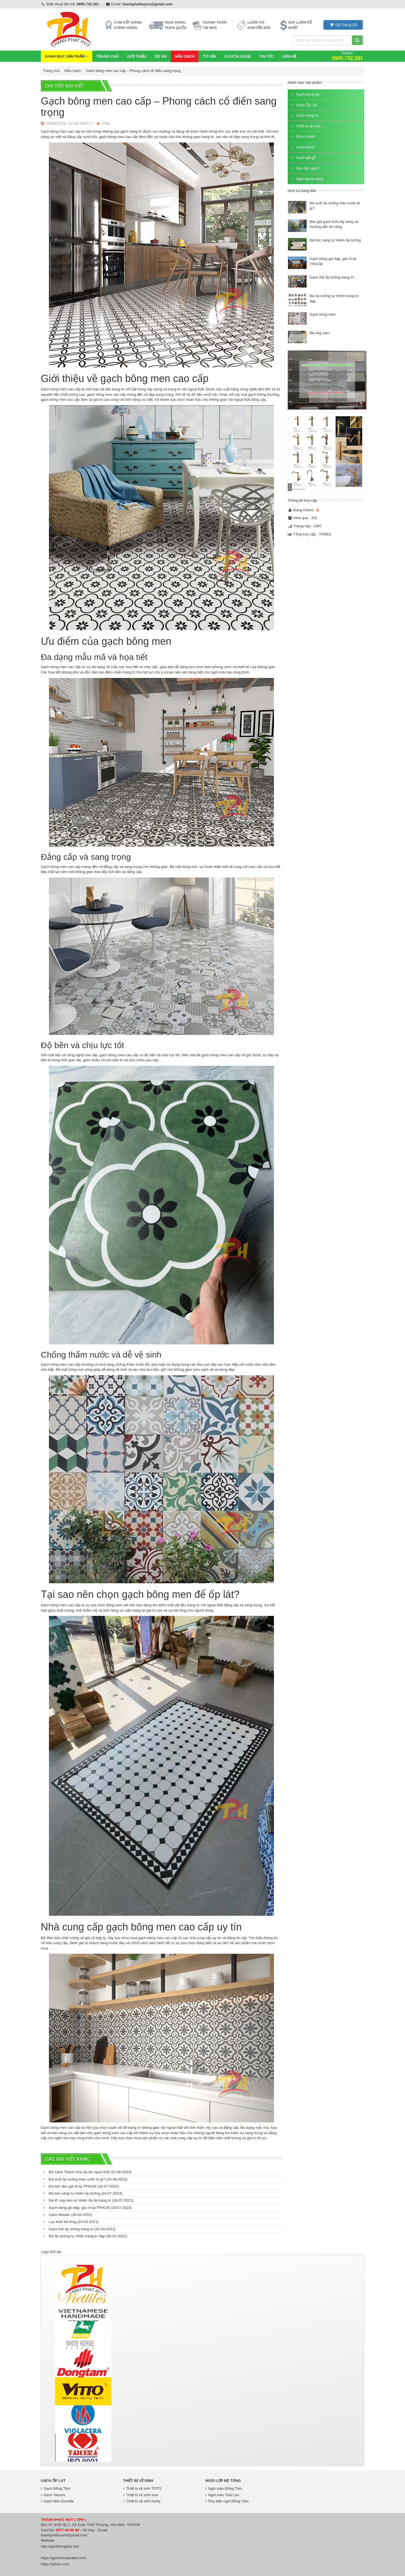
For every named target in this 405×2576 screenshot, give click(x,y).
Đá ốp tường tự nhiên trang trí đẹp (85, 2236)
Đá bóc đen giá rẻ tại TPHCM (81, 2186)
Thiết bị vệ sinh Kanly (142, 2501)
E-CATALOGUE (237, 56)
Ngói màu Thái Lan (222, 2495)
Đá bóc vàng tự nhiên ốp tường (83, 2193)
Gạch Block (303, 147)
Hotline (347, 56)
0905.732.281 (87, 4)
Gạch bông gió (305, 94)
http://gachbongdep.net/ (60, 2546)
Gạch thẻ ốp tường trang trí (80, 2229)
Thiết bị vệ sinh (306, 126)
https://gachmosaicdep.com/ (63, 2558)
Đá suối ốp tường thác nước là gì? (85, 2179)
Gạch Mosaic (68, 2215)
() (343, 24)
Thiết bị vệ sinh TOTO (142, 2488)
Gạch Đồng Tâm (56, 2488)
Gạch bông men (323, 314)
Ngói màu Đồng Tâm (223, 2488)
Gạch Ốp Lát (304, 105)
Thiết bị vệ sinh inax (140, 2495)
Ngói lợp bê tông (307, 179)
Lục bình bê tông (71, 2222)
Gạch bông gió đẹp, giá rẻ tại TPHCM (88, 2208)
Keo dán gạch (305, 168)
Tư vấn (209, 56)
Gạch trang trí (305, 115)
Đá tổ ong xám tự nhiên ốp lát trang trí (88, 2200)
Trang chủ (107, 56)
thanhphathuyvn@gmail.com (147, 4)
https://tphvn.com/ (55, 2564)
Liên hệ (289, 56)
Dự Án (160, 56)
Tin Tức (266, 56)
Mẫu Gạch (184, 56)
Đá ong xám (319, 333)
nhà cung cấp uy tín (205, 1938)
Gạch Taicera (53, 2495)
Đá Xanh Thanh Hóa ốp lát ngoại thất (87, 2172)
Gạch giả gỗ (303, 157)
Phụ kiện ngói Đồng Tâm (227, 2501)
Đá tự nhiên (303, 136)
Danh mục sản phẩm (66, 56)
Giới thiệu (136, 56)
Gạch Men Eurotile (57, 2501)
